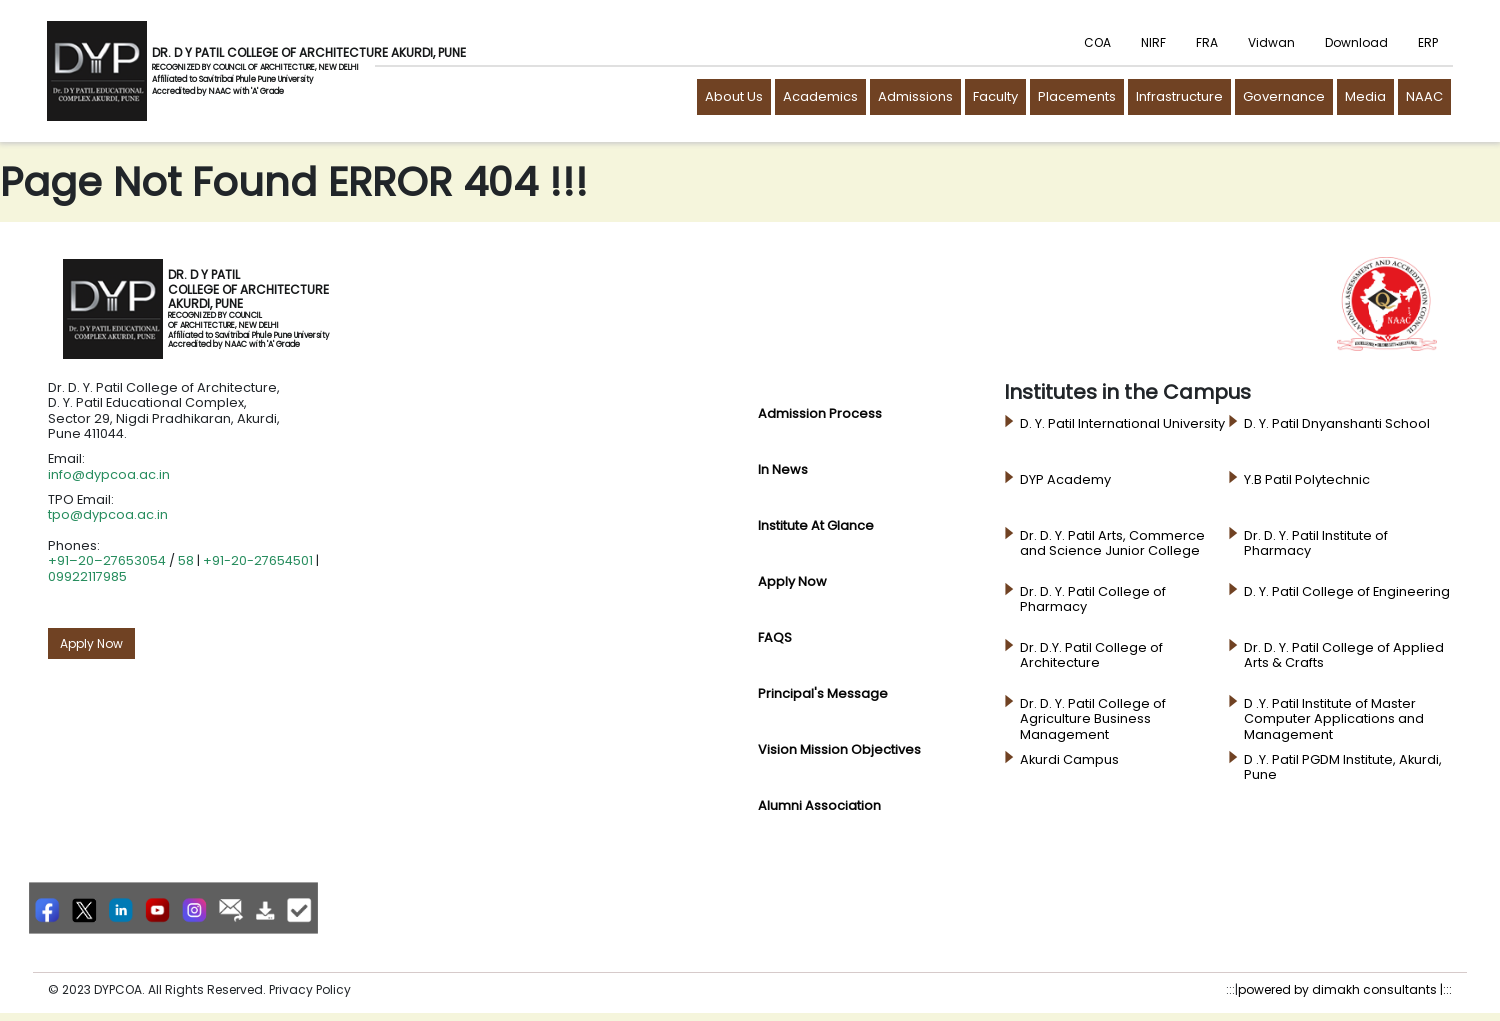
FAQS (775, 637)
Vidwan (1271, 42)
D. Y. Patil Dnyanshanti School (1337, 424)
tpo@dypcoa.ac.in (108, 514)
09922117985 (87, 576)
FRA (1207, 42)
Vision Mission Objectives (839, 749)
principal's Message (823, 693)
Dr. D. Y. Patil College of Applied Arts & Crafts (1344, 655)
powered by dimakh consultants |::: (1345, 989)
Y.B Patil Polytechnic (1307, 480)
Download (1356, 42)
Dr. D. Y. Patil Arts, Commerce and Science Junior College (1112, 543)
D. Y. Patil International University (1122, 424)
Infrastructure (1179, 96)
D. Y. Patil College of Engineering (1347, 592)
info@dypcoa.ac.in (109, 474)
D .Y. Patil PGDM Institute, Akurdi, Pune (1343, 767)
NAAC (1424, 96)
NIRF (1153, 42)
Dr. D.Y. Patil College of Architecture (1091, 655)
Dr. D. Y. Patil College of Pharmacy (1093, 599)
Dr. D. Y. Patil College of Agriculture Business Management (1093, 719)
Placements (1077, 96)
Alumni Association (819, 805)
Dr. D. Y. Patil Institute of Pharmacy (1316, 543)
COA (1097, 42)
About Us (734, 96)
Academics (820, 96)
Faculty (995, 96)
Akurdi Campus (1069, 760)
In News (783, 469)
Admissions (915, 96)
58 (186, 560)
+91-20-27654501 (258, 560)
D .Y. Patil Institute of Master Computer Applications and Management (1334, 719)
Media (1365, 96)
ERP (1428, 42)
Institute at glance (816, 525)
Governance (1284, 96)
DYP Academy (1065, 480)
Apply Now (91, 643)
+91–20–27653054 (107, 560)
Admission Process (820, 413)
